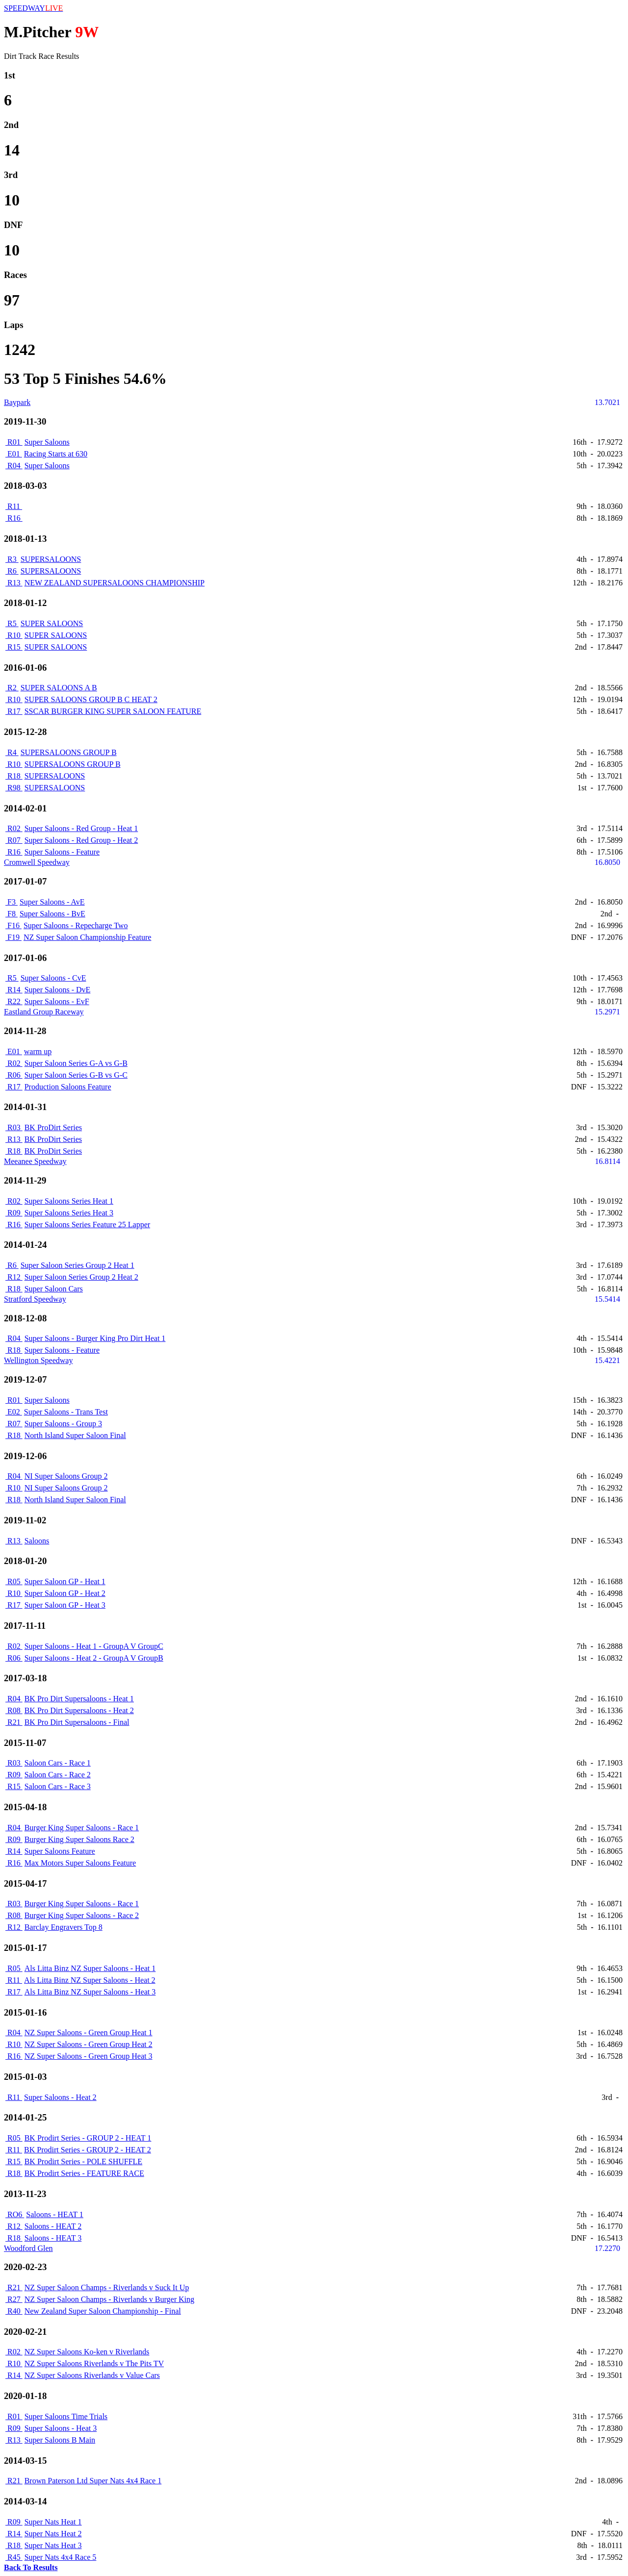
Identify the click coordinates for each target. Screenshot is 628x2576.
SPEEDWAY (33, 8)
